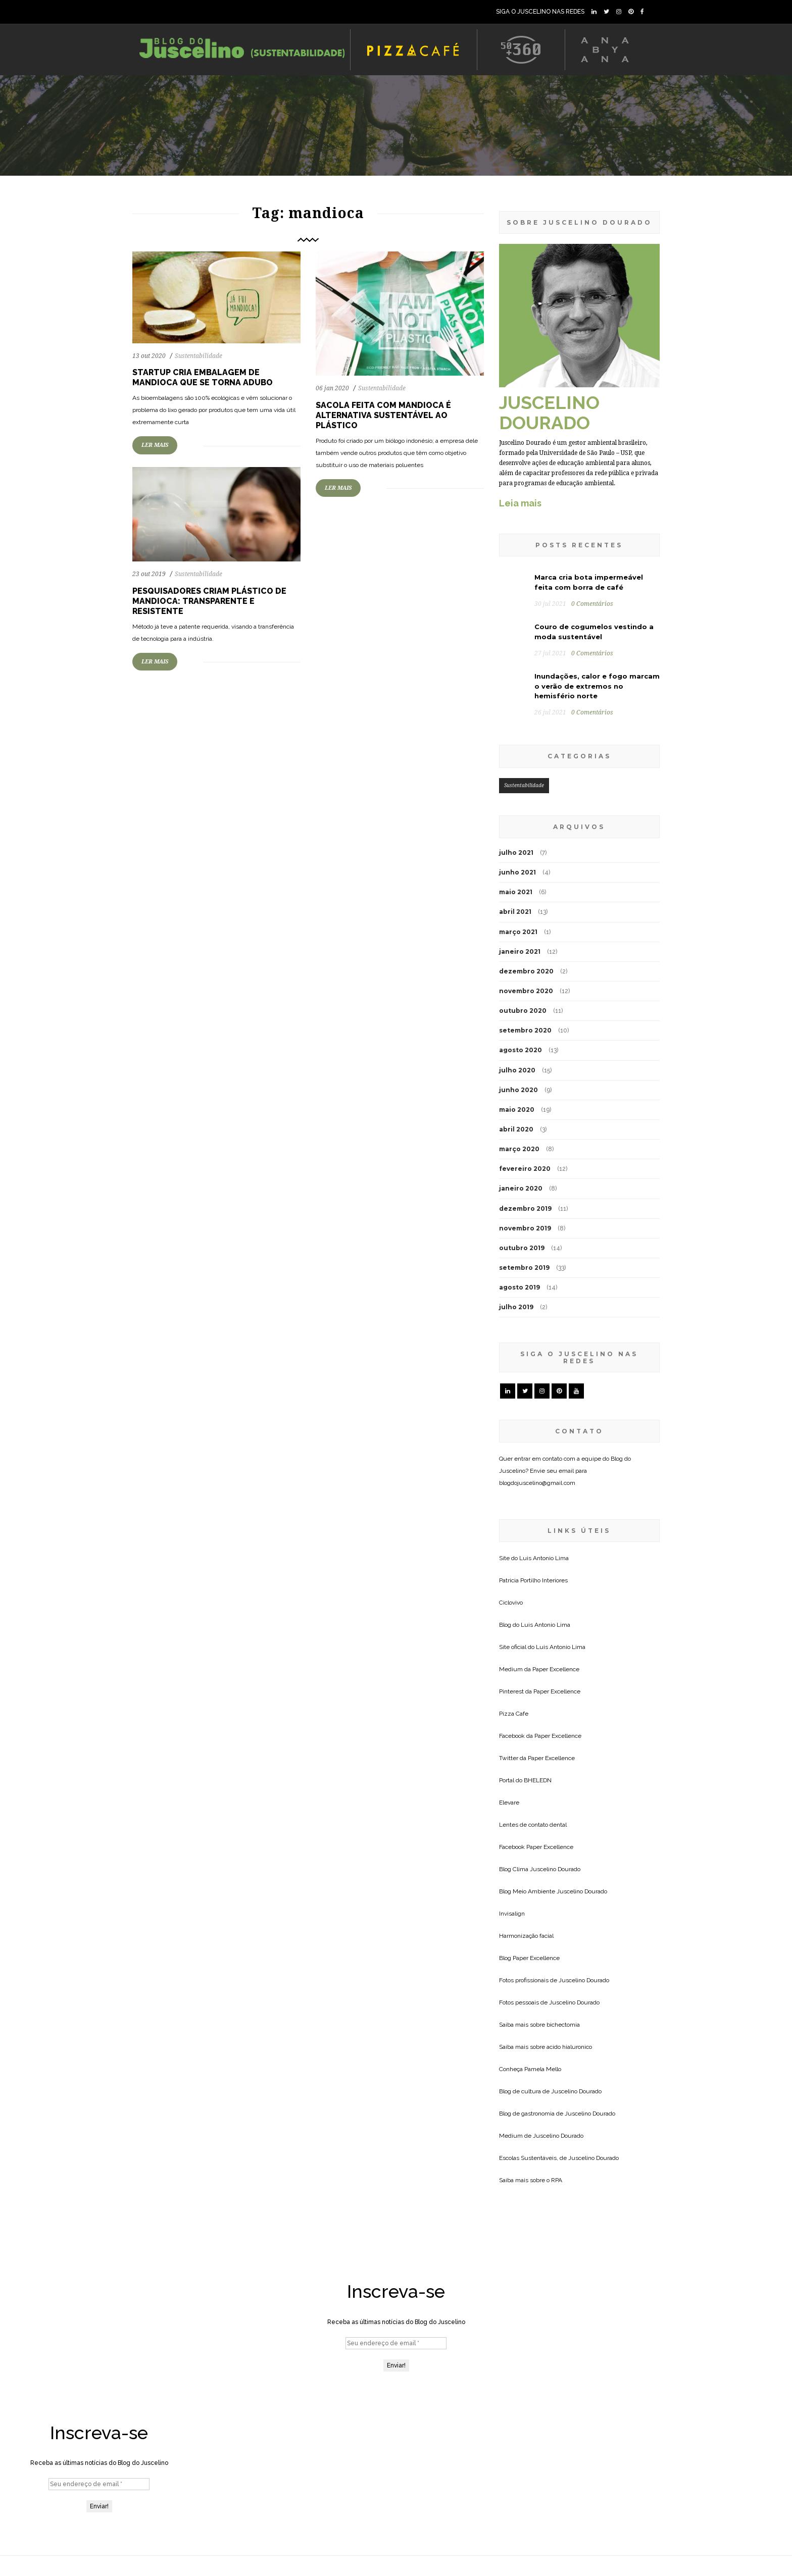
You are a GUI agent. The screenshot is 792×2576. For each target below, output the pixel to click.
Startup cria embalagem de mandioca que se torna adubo (202, 377)
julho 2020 (517, 1070)
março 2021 (518, 932)
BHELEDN (538, 1780)
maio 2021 (515, 892)
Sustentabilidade (198, 355)
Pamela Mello (542, 2069)
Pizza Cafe (513, 1713)
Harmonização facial (526, 1935)
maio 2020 (516, 1109)
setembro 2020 (525, 1030)
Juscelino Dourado (555, 1869)
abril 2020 (516, 1129)
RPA (556, 2180)
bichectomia (563, 2024)
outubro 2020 (523, 1010)
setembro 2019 (524, 1267)
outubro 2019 (521, 1248)
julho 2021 (516, 852)
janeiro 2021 (519, 951)
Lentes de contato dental (533, 1824)
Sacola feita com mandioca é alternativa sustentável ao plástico (383, 415)
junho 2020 (518, 1090)
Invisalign (512, 1913)
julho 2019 (516, 1307)
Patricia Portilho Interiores (533, 1580)
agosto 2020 (520, 1050)
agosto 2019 (519, 1287)
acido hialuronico (569, 2046)
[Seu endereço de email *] (396, 2343)
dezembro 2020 (526, 971)
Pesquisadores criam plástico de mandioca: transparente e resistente (209, 601)
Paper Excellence (555, 1669)
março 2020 (519, 1149)
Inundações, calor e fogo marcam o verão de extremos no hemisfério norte (597, 686)
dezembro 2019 (525, 1208)
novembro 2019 (525, 1228)
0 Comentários (592, 603)
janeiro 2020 (520, 1188)
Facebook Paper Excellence (536, 1846)
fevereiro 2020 (525, 1168)
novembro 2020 (526, 991)
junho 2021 (517, 872)
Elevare (509, 1802)
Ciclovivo (511, 1602)
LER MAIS (154, 445)
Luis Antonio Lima (544, 1558)
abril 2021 (515, 911)
